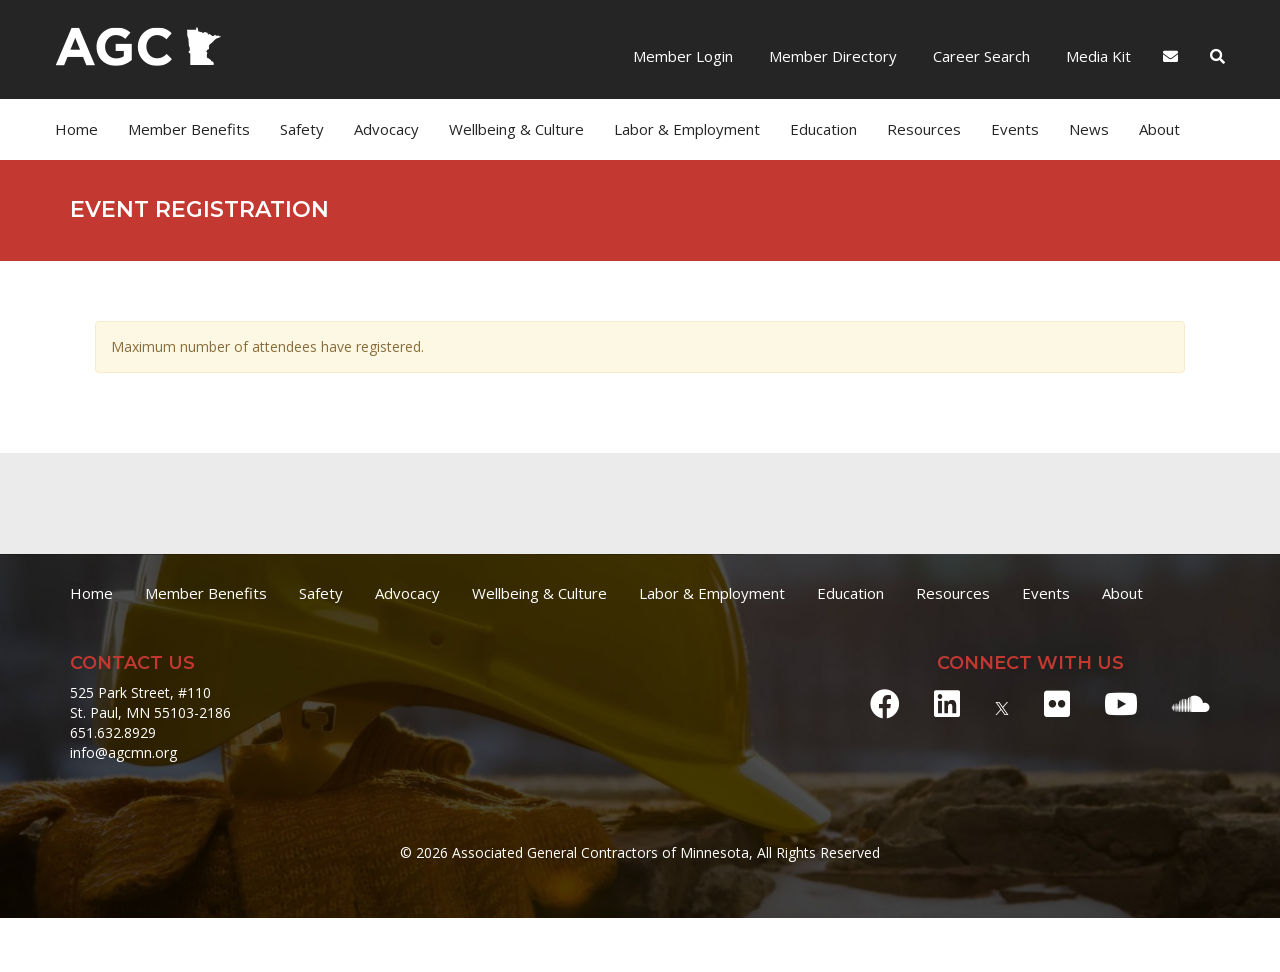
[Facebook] (885, 703)
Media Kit (1096, 56)
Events (1015, 129)
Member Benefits (189, 129)
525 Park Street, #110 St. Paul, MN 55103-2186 (150, 702)
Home (76, 129)
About (1159, 129)
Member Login (683, 56)
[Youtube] (1121, 703)
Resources (924, 129)
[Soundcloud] (1191, 703)
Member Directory (831, 56)
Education (823, 129)
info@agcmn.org (123, 752)
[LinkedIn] (947, 703)
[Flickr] (1057, 703)
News (1089, 129)
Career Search (979, 56)
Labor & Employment (687, 129)
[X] (1002, 703)
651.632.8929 (113, 732)
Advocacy (386, 129)
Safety (302, 129)
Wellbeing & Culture (516, 129)
